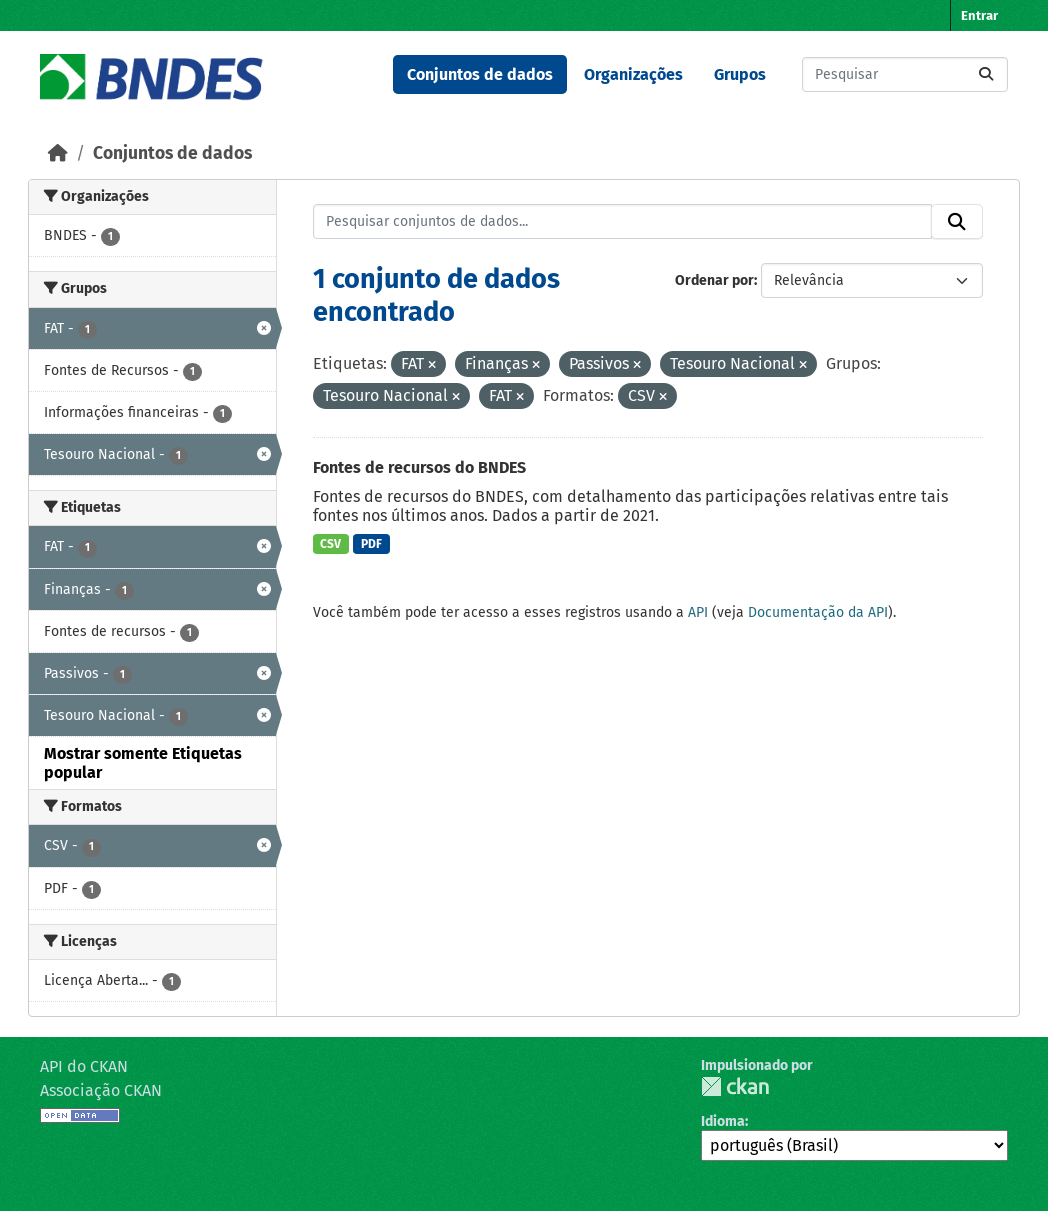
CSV (330, 544)
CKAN (735, 1086)
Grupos (740, 74)
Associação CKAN (101, 1090)
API (698, 612)
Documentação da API (818, 612)
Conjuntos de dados (480, 74)
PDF (371, 544)
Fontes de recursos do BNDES (419, 467)
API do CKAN (84, 1066)
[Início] (58, 153)
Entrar (979, 15)
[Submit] (986, 74)
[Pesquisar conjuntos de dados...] (905, 74)
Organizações (633, 74)
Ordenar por (714, 280)
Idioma (723, 1121)
